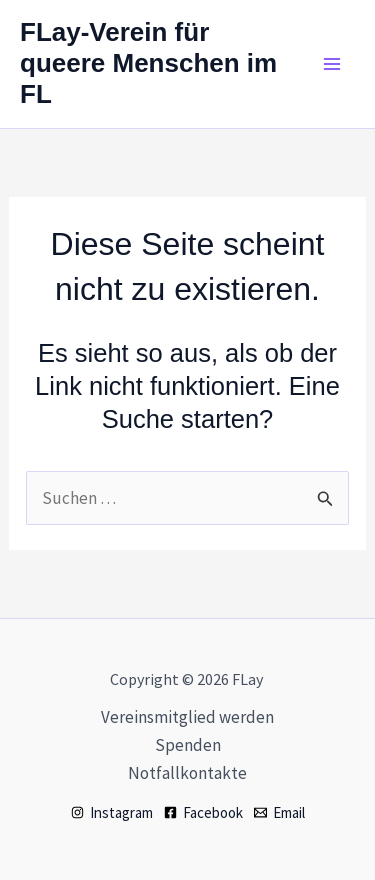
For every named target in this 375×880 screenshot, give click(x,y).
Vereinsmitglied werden (187, 717)
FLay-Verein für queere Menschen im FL (148, 63)
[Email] (279, 812)
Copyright (144, 679)
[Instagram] (112, 812)
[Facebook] (203, 812)
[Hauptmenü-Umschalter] (333, 64)
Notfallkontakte (187, 773)
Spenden (188, 745)
